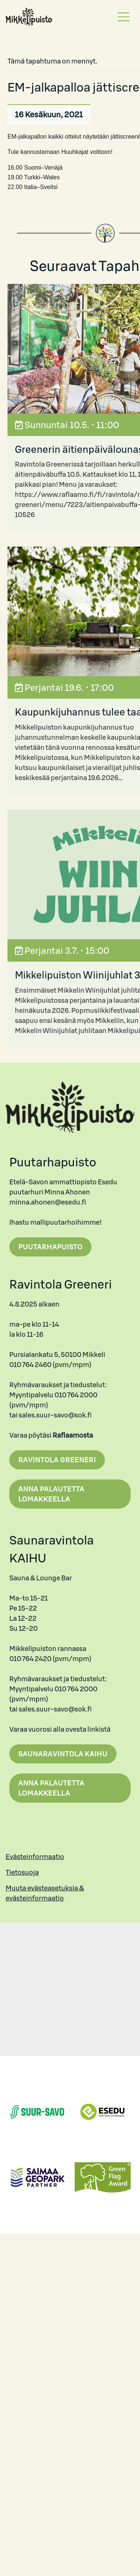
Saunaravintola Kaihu (63, 1754)
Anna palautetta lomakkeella (51, 1494)
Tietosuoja (22, 1872)
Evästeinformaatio (35, 1856)
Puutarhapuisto (50, 1247)
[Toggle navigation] (124, 17)
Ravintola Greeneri (57, 1460)
